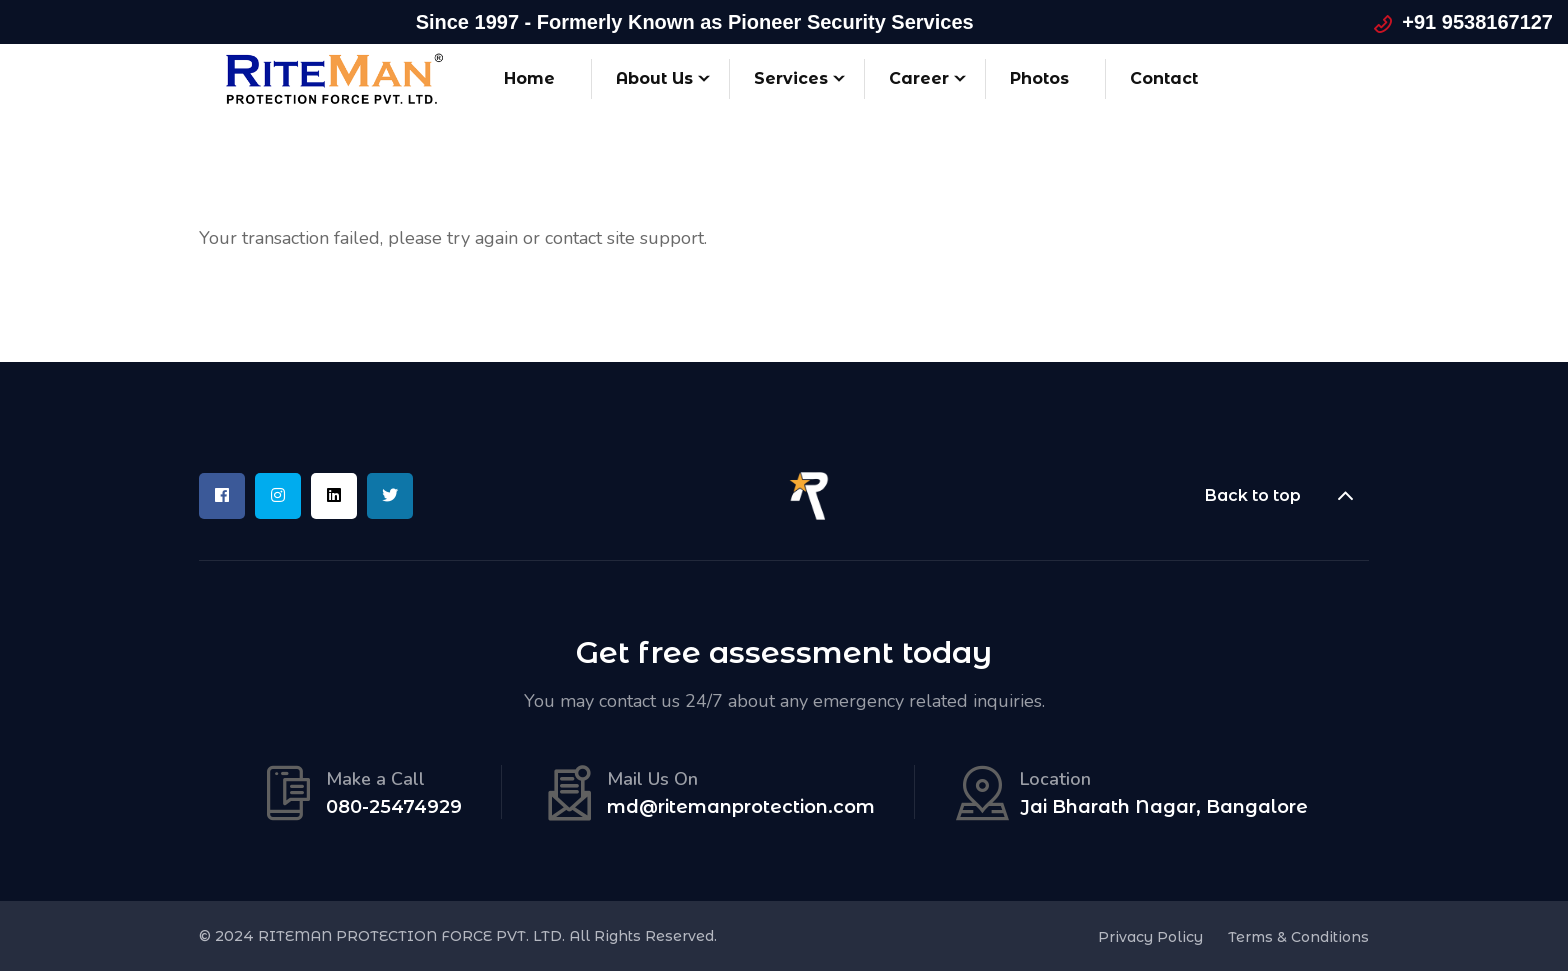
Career (919, 78)
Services (791, 78)
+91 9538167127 (1477, 22)
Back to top (1287, 496)
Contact (1164, 78)
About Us (654, 78)
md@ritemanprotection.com (741, 807)
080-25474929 (394, 807)
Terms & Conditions (1298, 937)
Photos (1039, 78)
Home (529, 78)
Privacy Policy (1150, 937)
